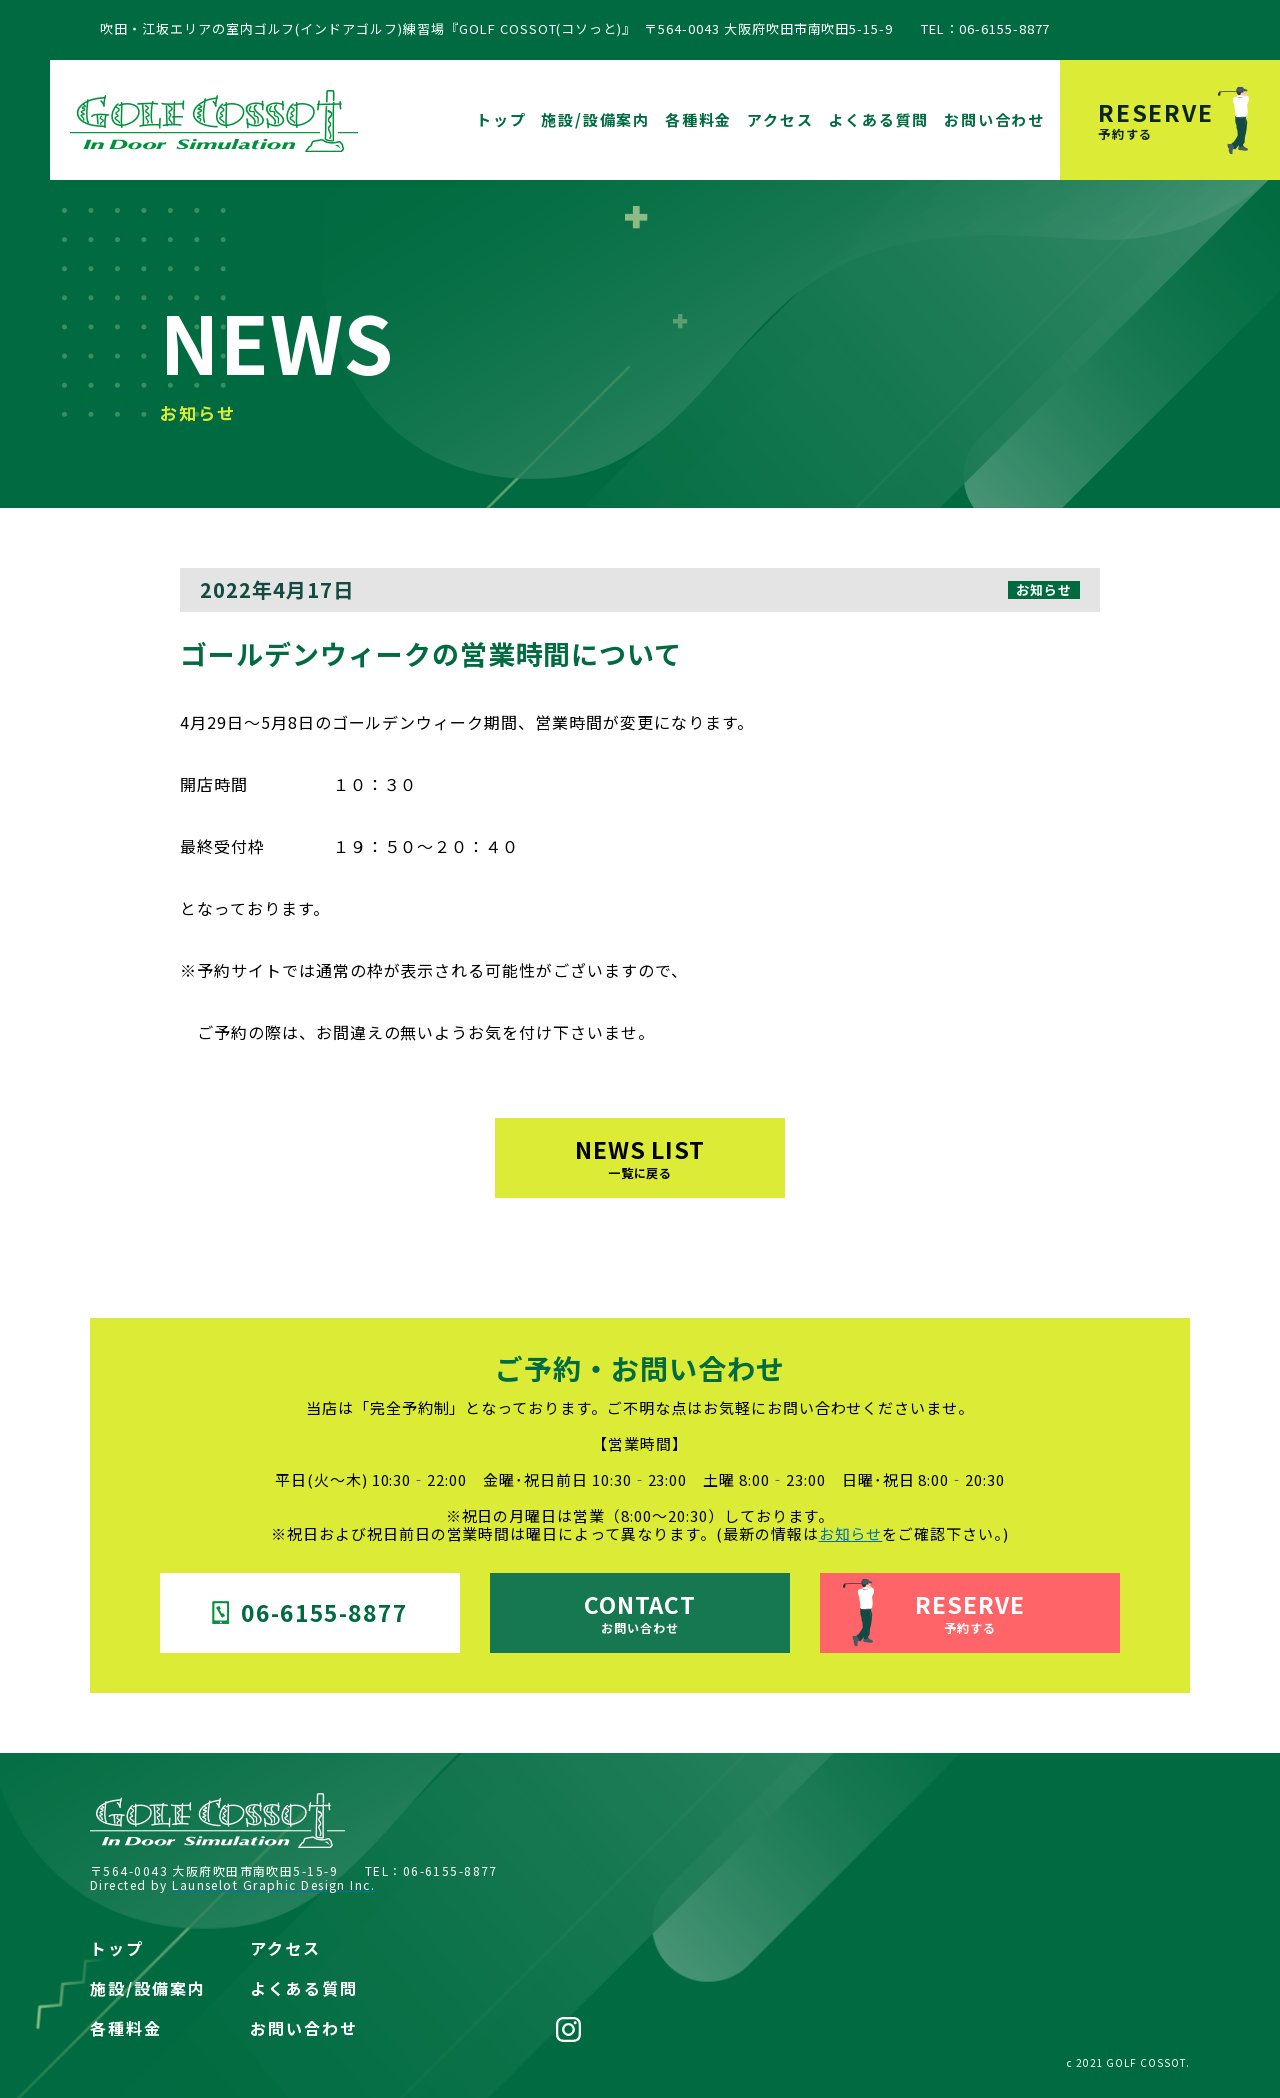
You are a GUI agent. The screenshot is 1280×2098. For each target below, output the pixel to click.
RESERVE (1189, 118)
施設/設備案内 (595, 119)
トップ (501, 119)
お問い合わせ (994, 119)
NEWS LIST (640, 1156)
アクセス (780, 119)
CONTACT (640, 1611)
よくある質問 (878, 119)
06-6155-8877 (310, 1612)
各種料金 (698, 119)
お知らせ (851, 1533)
